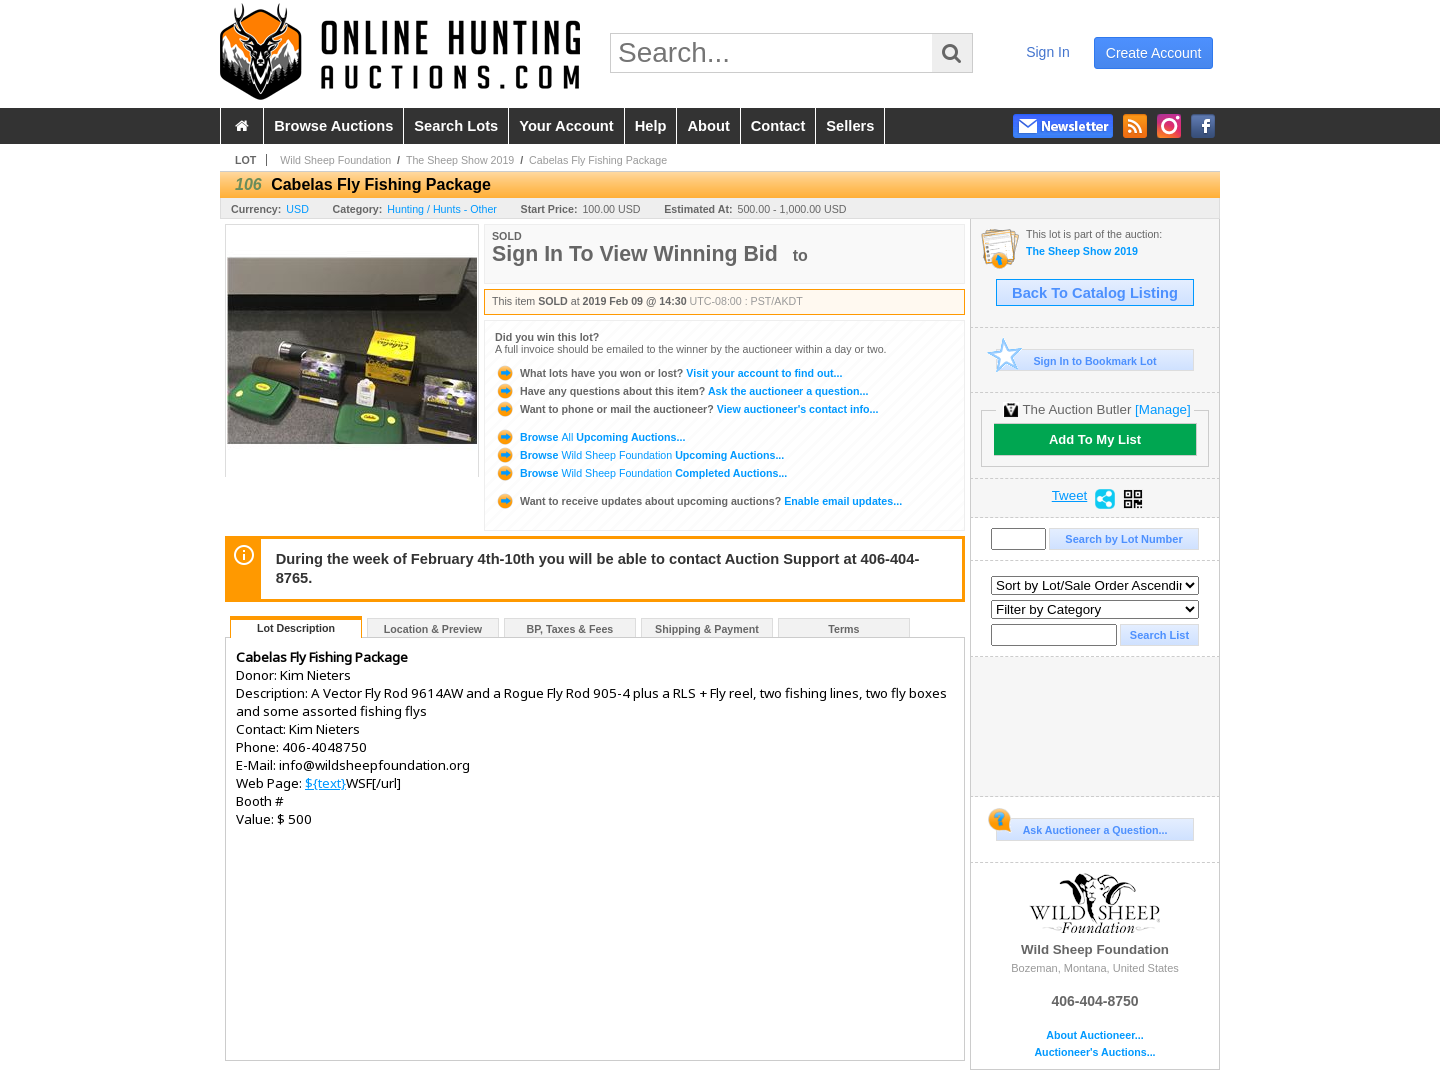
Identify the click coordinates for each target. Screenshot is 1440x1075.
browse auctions (333, 126)
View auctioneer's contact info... (686, 409)
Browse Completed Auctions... (641, 473)
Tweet (1070, 496)
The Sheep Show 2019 (460, 160)
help (651, 126)
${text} (325, 783)
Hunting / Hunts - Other (442, 209)
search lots (456, 126)
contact (778, 126)
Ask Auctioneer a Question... (1081, 827)
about (708, 126)
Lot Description (296, 628)
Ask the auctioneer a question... (681, 391)
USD (297, 209)
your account (566, 126)
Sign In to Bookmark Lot (1076, 360)
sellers (850, 126)
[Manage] (1162, 409)
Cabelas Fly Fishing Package (598, 160)
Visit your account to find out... (668, 373)
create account (1154, 53)
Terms (843, 629)
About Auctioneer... (1094, 1035)
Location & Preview (433, 629)
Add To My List (1095, 439)
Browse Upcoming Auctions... (590, 437)
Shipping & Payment (707, 629)
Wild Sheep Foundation (335, 160)
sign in (1048, 52)
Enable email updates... (698, 501)
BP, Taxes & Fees (570, 629)
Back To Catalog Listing (1095, 293)
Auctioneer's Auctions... (1094, 1052)
